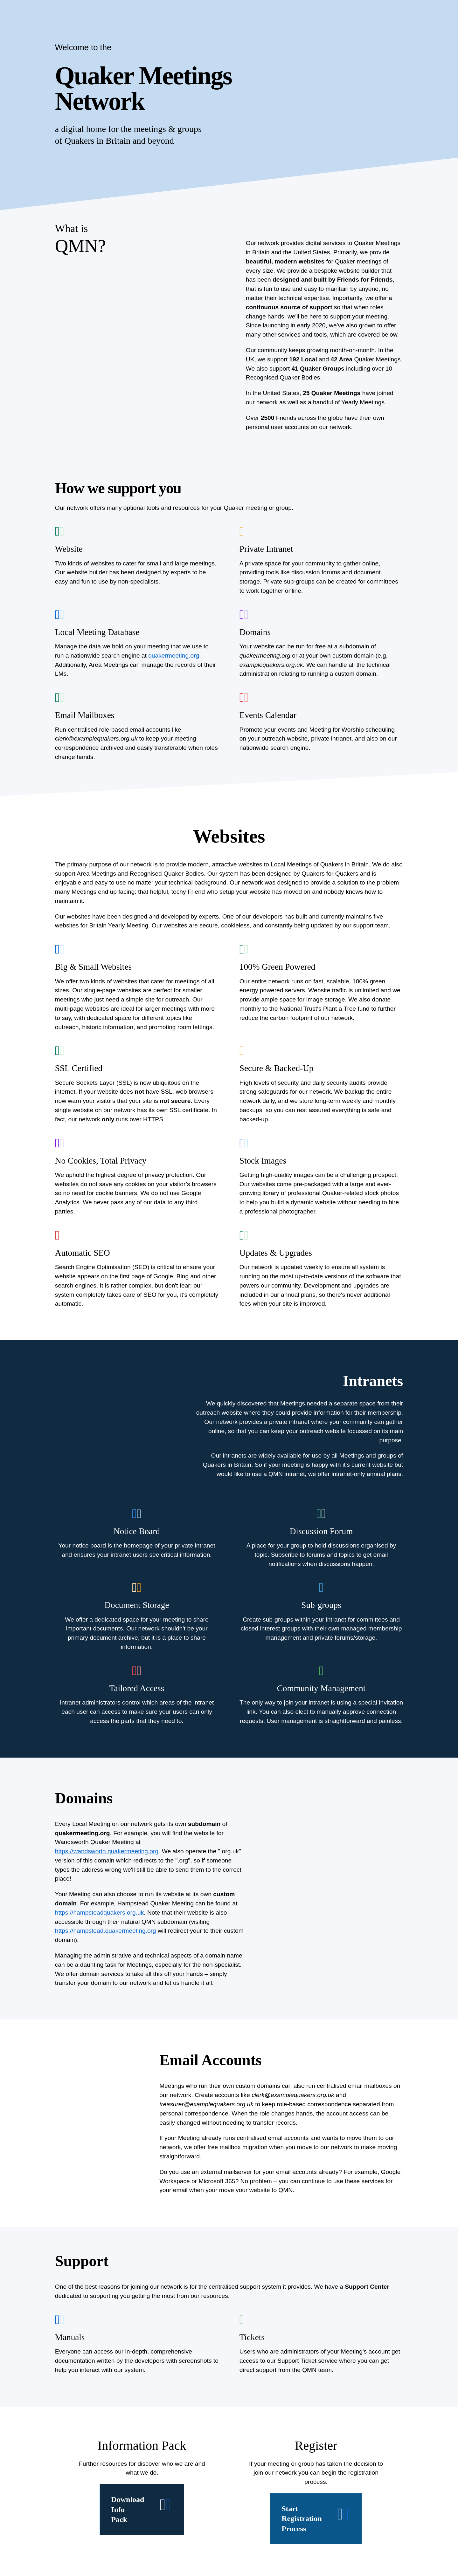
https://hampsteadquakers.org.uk (99, 1912)
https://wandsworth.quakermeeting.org (106, 1851)
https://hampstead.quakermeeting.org (105, 1930)
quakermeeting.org (173, 655)
